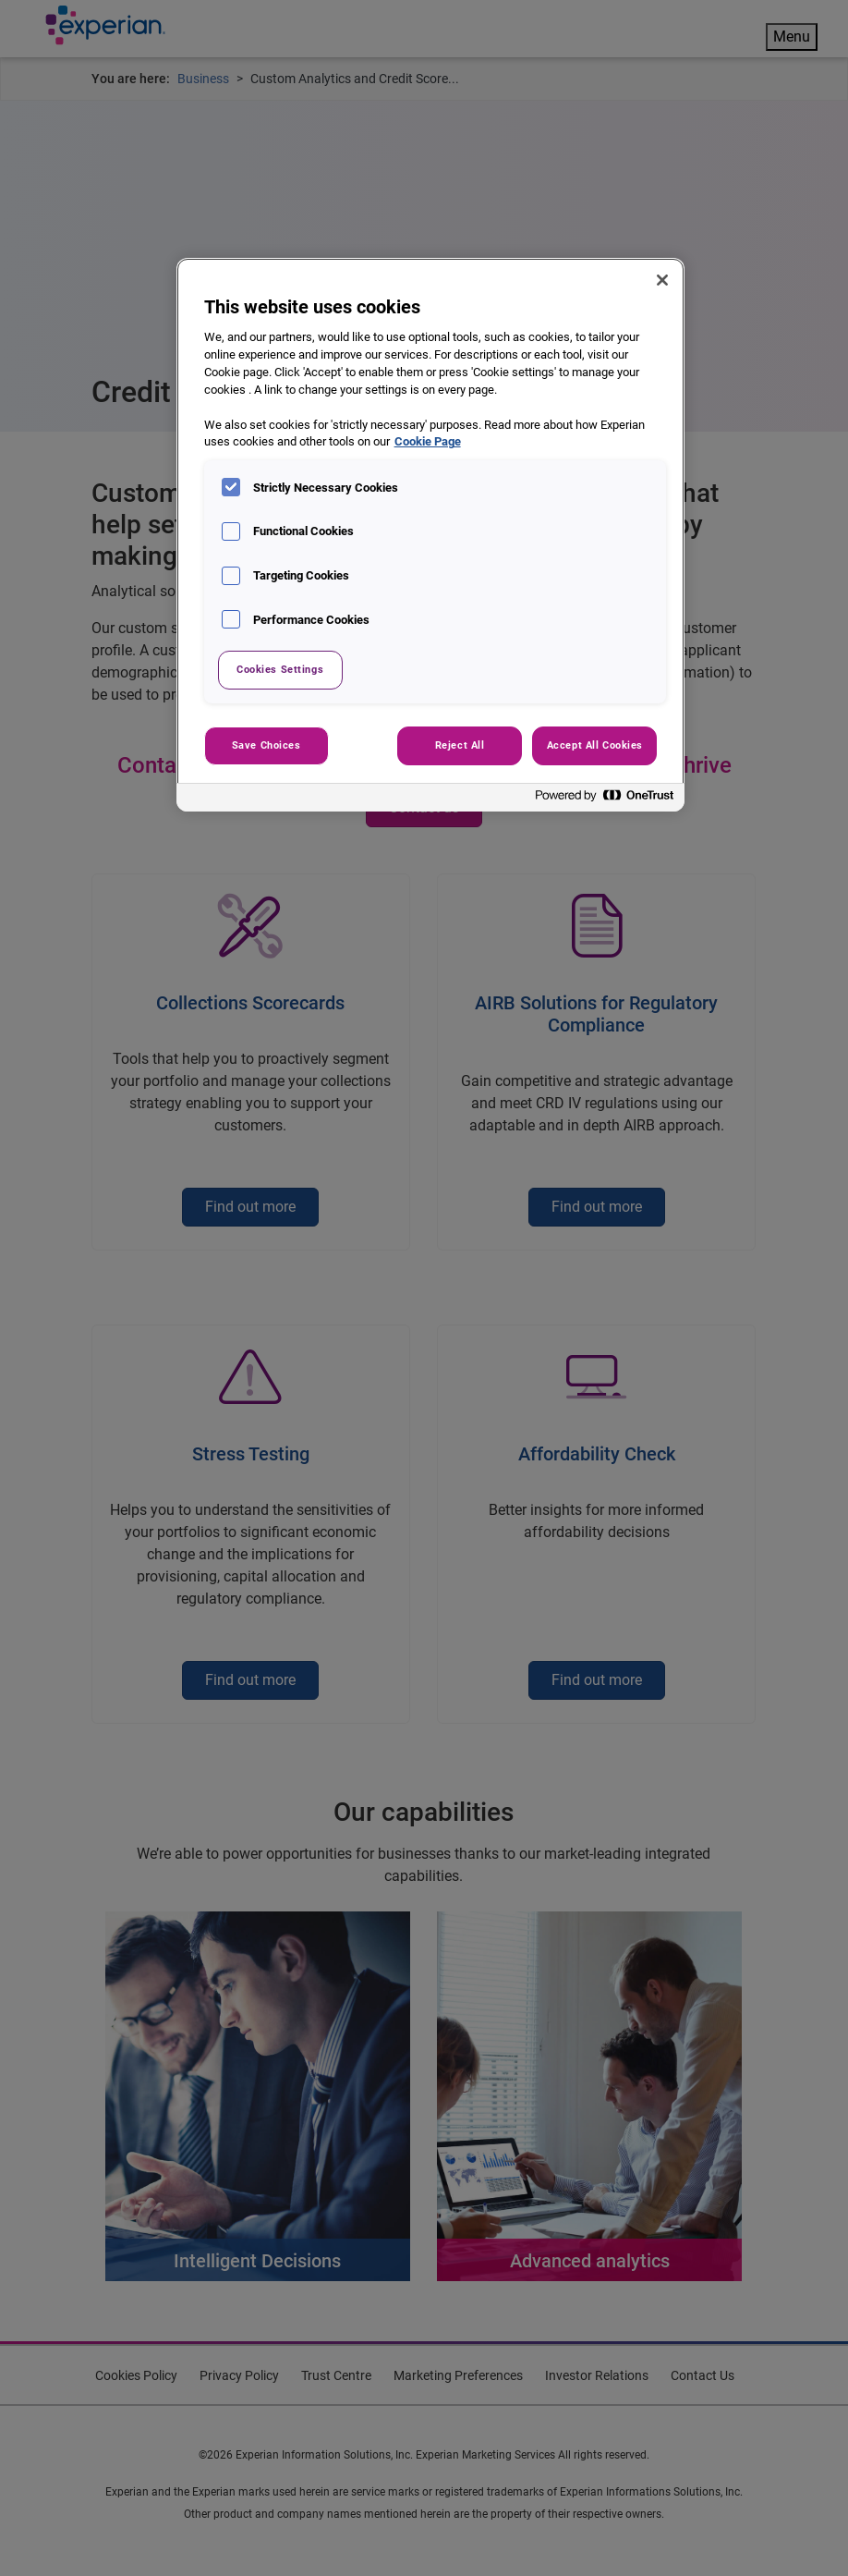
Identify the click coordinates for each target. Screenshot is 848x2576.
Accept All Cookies (595, 745)
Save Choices (266, 745)
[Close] (662, 280)
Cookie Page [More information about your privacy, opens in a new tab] (427, 441)
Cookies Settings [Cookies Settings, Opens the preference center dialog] (279, 669)
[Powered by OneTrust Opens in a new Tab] (605, 800)
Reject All (460, 745)
